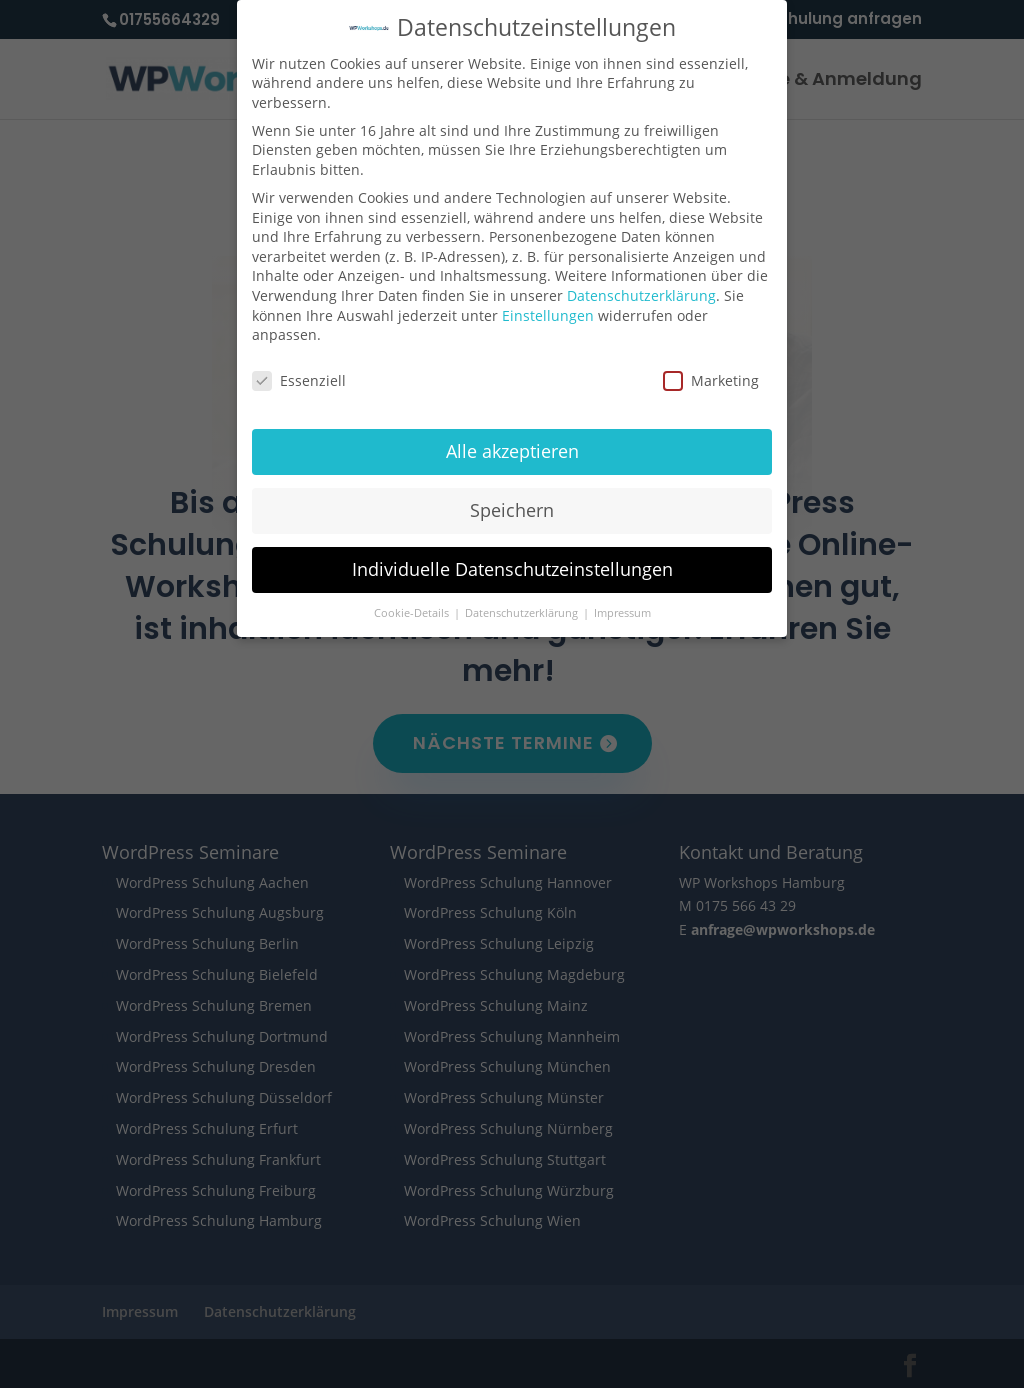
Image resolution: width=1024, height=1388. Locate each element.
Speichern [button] (512, 494)
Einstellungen (548, 299)
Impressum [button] (622, 597)
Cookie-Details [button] (413, 597)
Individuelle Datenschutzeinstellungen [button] (512, 553)
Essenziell (299, 365)
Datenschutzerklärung (641, 279)
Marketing (711, 365)
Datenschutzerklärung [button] (523, 597)
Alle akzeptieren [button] (512, 435)
